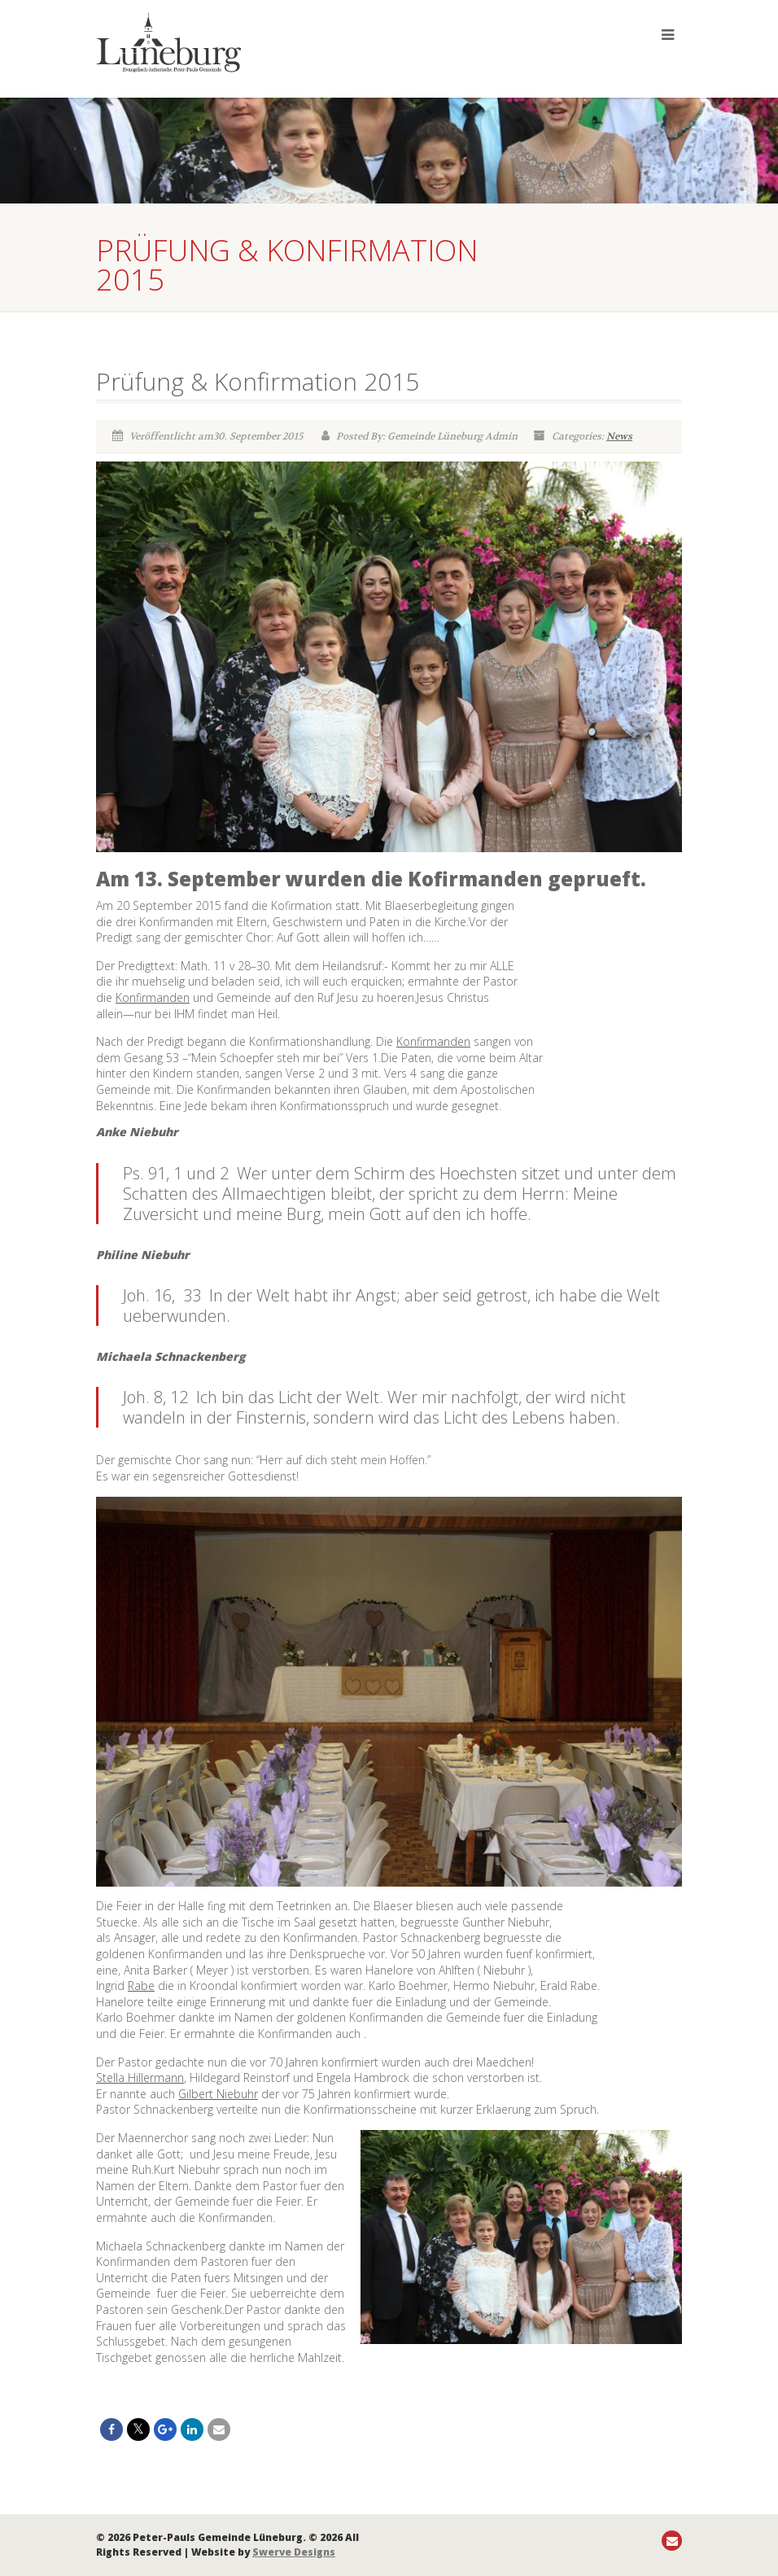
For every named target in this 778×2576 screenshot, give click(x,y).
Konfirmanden (153, 997)
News (619, 436)
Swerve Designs (293, 2552)
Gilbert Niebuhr (218, 2093)
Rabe (141, 1985)
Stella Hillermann (140, 2077)
